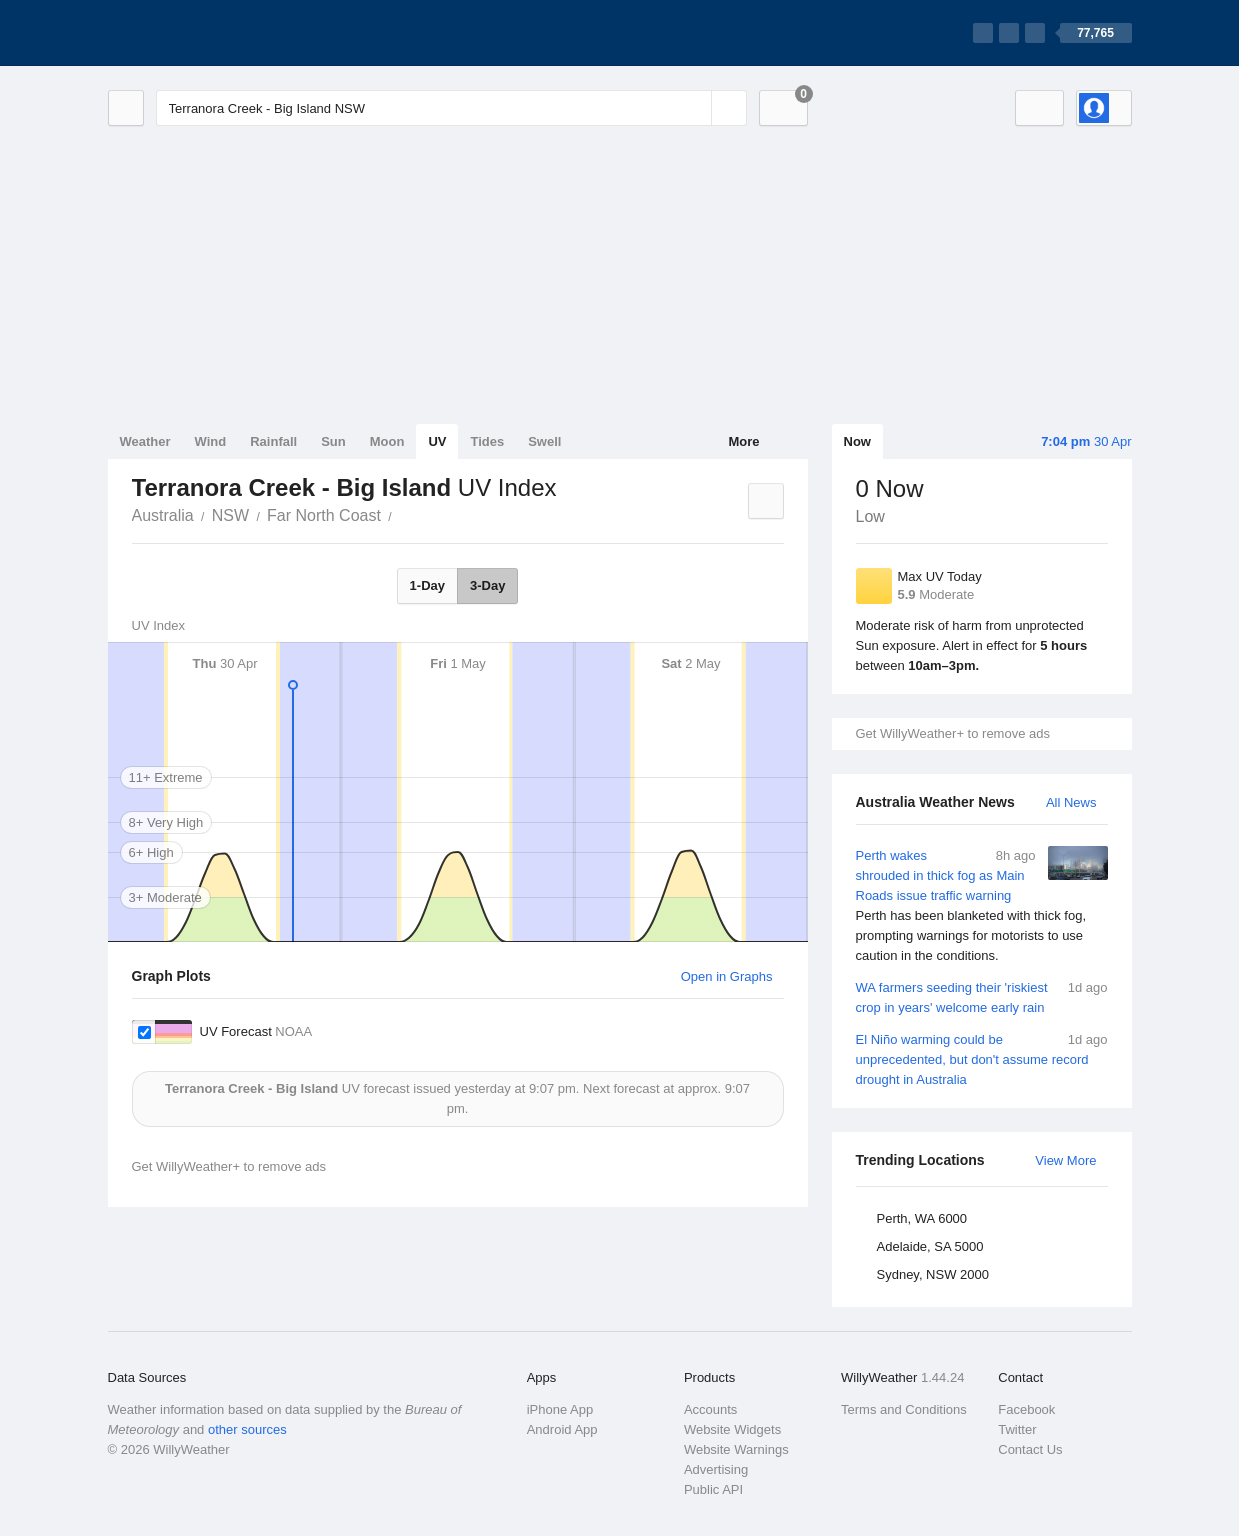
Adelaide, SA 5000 (930, 1246)
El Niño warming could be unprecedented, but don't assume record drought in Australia (982, 1058)
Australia (163, 515)
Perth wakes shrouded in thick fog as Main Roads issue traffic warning (982, 906)
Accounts (710, 1409)
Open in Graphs (727, 976)
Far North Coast (324, 515)
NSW (230, 515)
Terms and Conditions (904, 1409)
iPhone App (560, 1409)
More (743, 441)
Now (857, 441)
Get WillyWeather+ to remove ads (953, 733)
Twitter (1017, 1429)
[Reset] (694, 108)
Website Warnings (736, 1449)
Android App (562, 1429)
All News (1071, 802)
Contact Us (1030, 1449)
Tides (487, 441)
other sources (247, 1429)
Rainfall (273, 441)
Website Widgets (732, 1429)
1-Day (427, 585)
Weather (145, 441)
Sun (333, 441)
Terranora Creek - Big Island (403, 514)
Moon (387, 441)
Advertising (716, 1469)
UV (437, 441)
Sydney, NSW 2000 (933, 1274)
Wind (211, 441)
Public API (713, 1489)
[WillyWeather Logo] (202, 33)
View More (1065, 1160)
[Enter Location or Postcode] (451, 108)
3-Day (487, 585)
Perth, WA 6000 (922, 1218)
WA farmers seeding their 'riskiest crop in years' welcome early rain (982, 996)
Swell (544, 441)
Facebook (1026, 1409)
